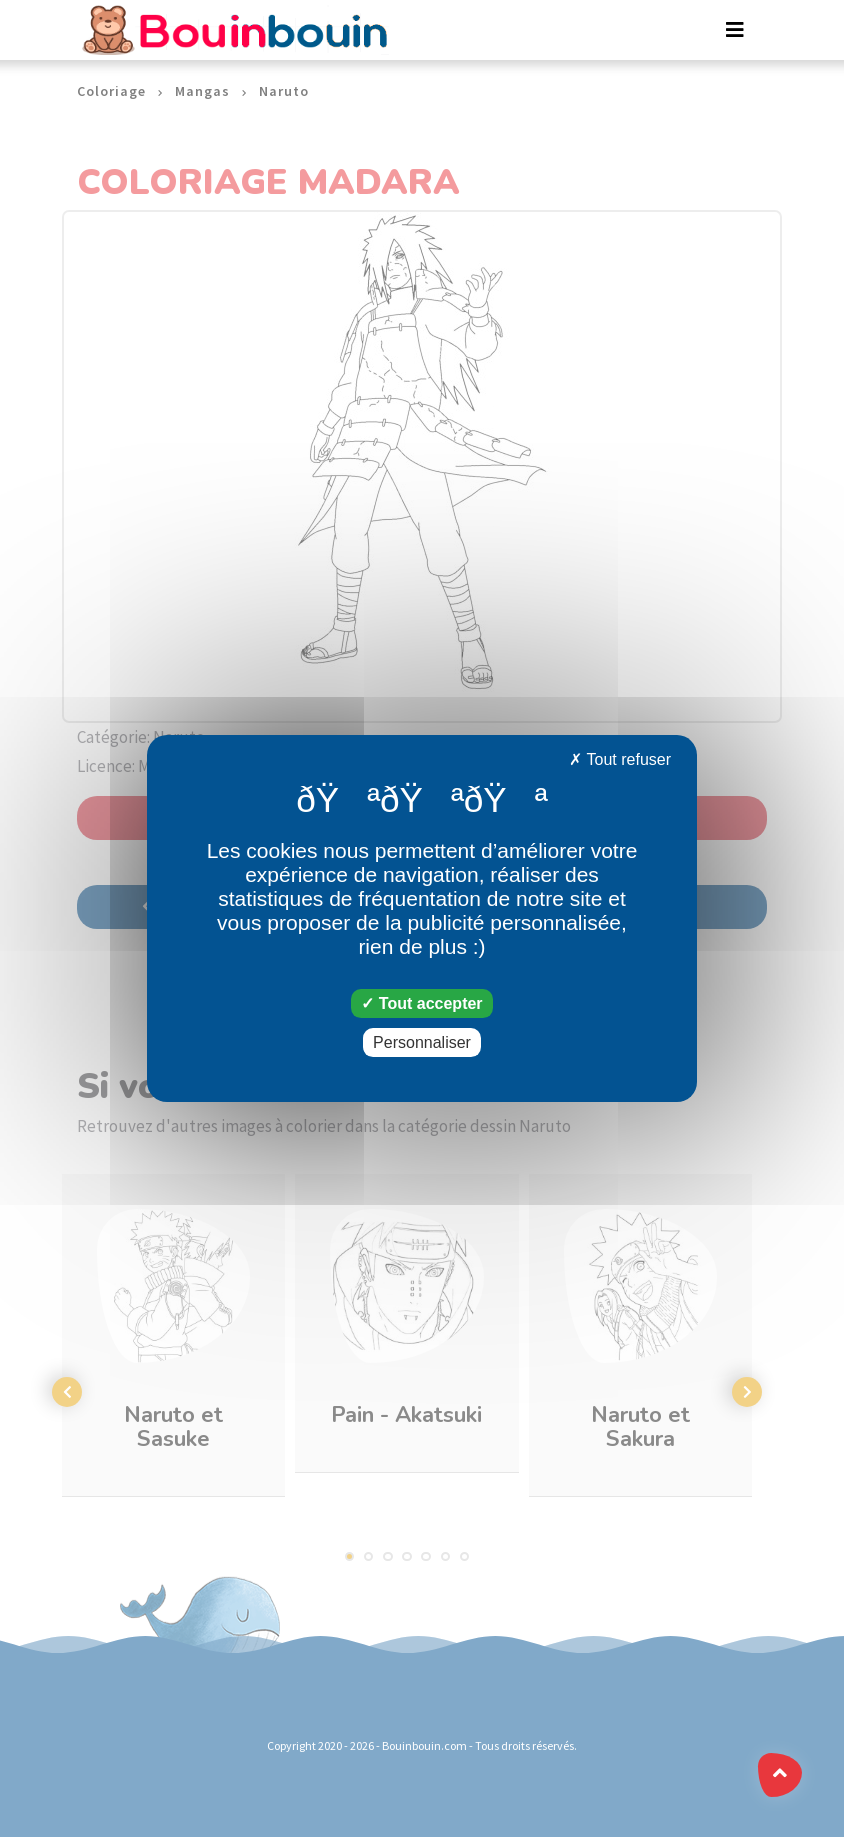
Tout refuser (620, 759)
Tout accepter (421, 1003)
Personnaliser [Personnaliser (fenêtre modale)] (422, 1042)
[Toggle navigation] (735, 30)
